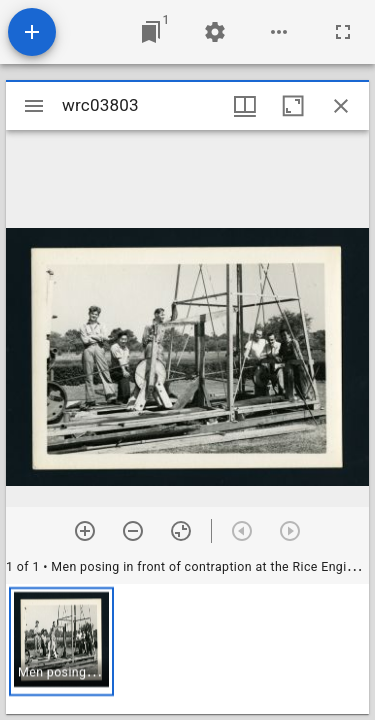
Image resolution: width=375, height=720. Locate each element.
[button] (61, 641)
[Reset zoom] (181, 531)
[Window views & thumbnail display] (245, 106)
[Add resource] (32, 32)
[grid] (187, 649)
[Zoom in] (85, 531)
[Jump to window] (151, 32)
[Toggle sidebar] (34, 106)
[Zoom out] (133, 531)
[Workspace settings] (215, 32)
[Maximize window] (293, 106)
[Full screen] (343, 32)
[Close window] (341, 106)
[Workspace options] (279, 32)
